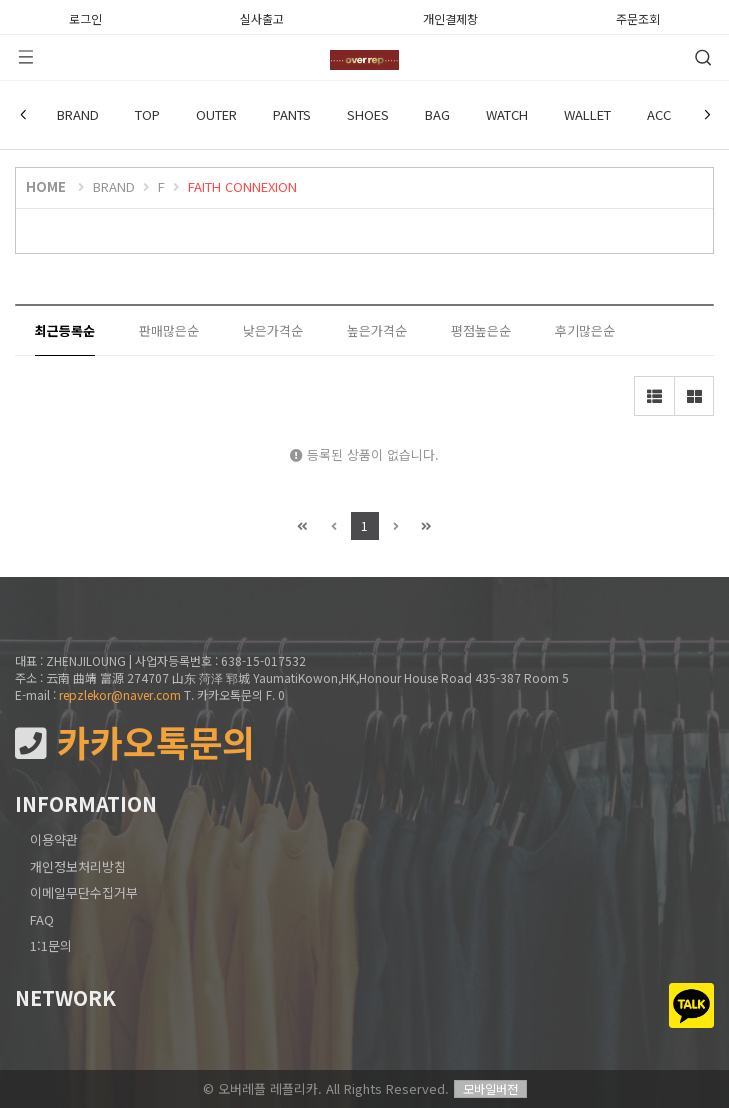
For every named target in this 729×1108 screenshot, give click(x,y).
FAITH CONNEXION (242, 186)
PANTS (292, 114)
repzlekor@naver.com (120, 694)
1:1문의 (51, 945)
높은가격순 (377, 330)
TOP (147, 114)
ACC (659, 114)
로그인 (85, 17)
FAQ (42, 919)
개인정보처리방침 (78, 866)
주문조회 (638, 17)
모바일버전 (490, 1088)
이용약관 (54, 839)
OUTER (216, 114)
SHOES (368, 114)
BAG (437, 114)
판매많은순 (169, 330)
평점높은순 (481, 330)
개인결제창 (450, 17)
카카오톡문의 (135, 742)
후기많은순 (585, 330)
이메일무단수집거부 (84, 892)
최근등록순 (65, 330)
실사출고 (262, 17)
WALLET (587, 114)
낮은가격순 (273, 330)
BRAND (78, 114)
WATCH (507, 114)
